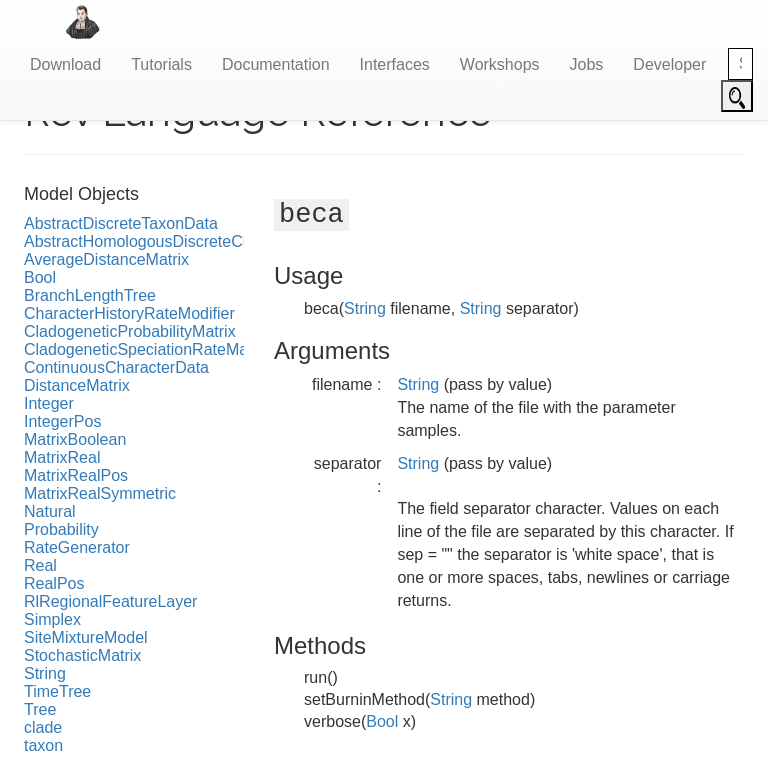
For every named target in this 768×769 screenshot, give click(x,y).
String (45, 673)
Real (40, 565)
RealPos (54, 583)
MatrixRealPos (76, 475)
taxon (43, 745)
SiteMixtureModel (86, 637)
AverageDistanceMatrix (106, 259)
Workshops (500, 64)
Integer (49, 403)
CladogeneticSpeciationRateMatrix (146, 349)
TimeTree (57, 691)
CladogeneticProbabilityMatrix (130, 331)
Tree (40, 709)
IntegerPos (62, 421)
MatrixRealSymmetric (100, 493)
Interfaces (395, 64)
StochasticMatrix (82, 655)
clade (43, 727)
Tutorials (161, 64)
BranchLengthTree (90, 295)
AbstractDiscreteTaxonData (121, 223)
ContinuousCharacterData (116, 367)
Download (65, 64)
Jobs (587, 64)
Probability (61, 529)
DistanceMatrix (77, 385)
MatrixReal (62, 457)
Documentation (276, 64)
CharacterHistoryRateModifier (129, 313)
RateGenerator (77, 547)
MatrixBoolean (75, 439)
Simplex (52, 619)
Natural (50, 511)
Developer (669, 64)
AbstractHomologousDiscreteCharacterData (179, 241)
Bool (40, 277)
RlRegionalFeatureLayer (110, 601)
